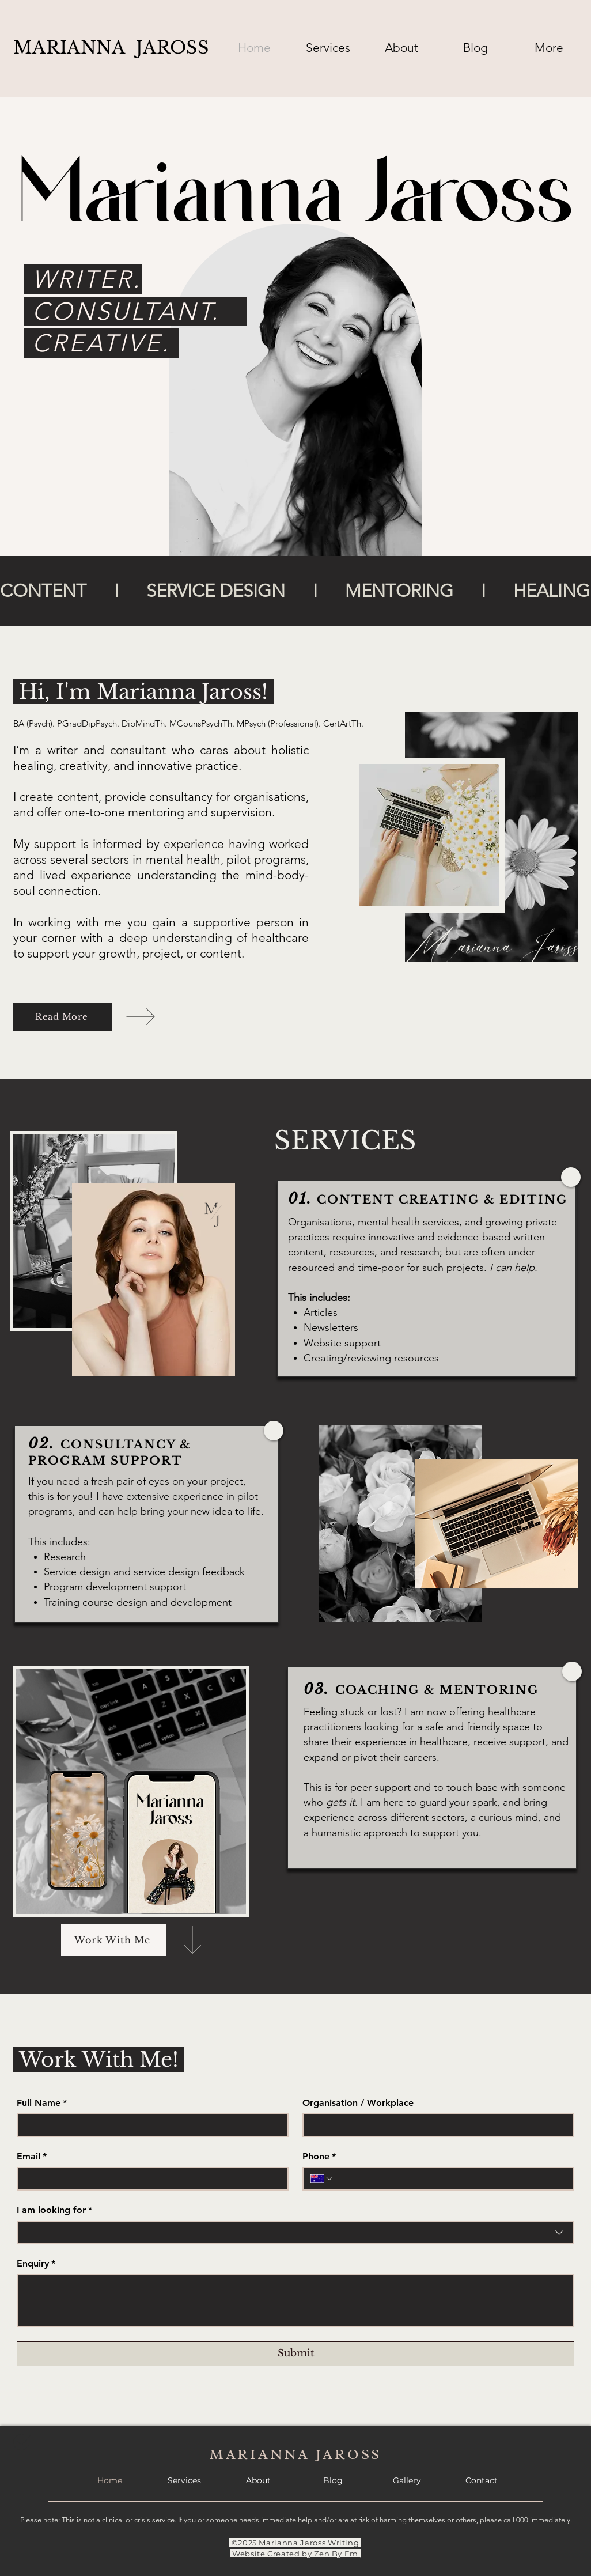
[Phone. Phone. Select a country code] (322, 2179)
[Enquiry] (295, 2300)
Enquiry (36, 2263)
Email (32, 2156)
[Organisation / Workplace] (435, 2125)
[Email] (149, 2178)
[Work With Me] (113, 1940)
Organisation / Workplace (358, 2102)
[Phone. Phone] (450, 2178)
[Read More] (62, 1017)
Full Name (42, 2103)
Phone (319, 2156)
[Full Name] (149, 2125)
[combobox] (295, 2232)
